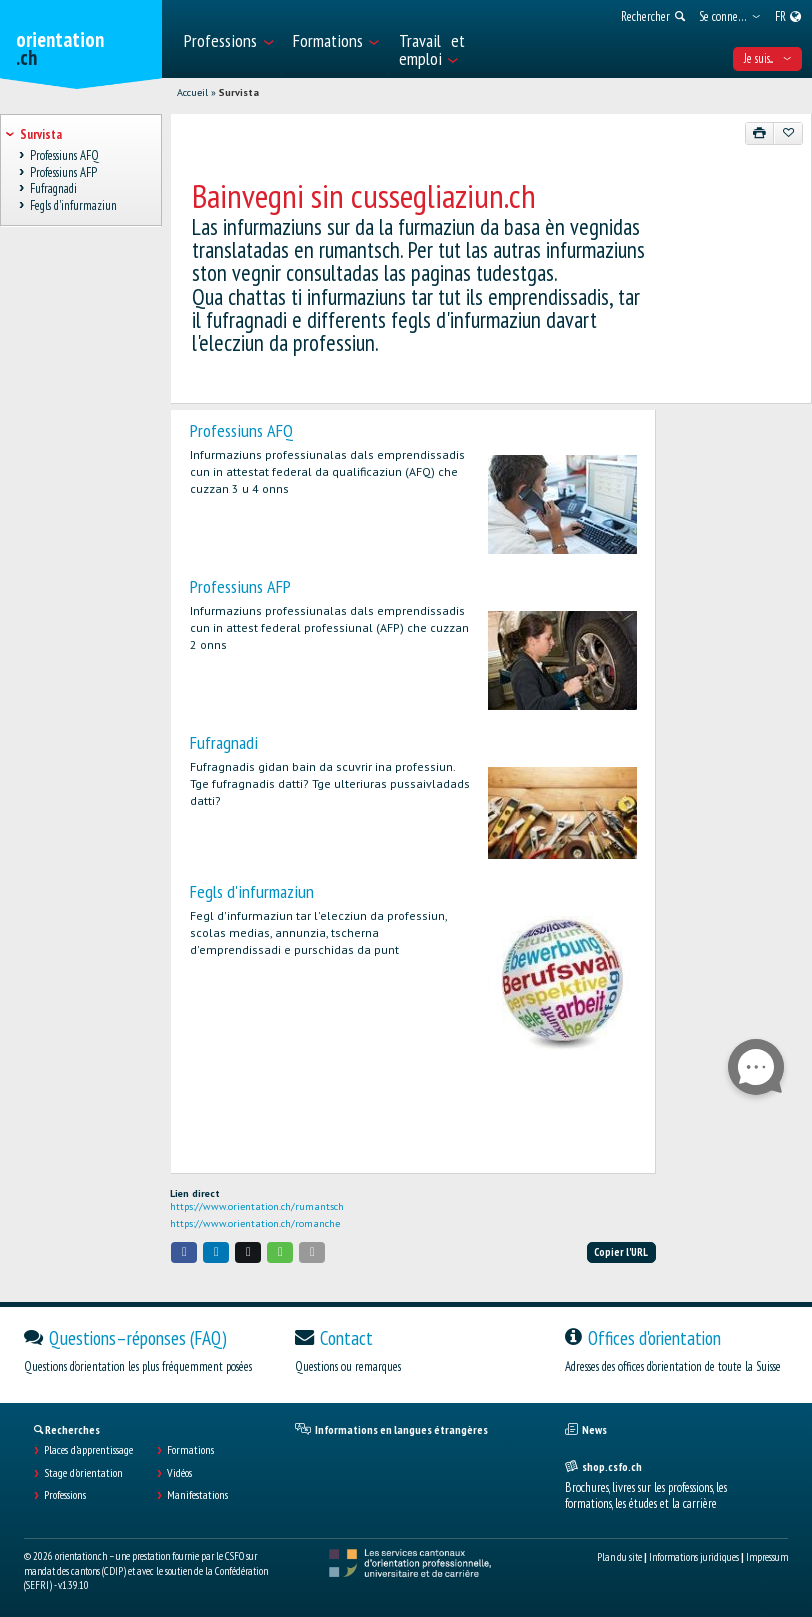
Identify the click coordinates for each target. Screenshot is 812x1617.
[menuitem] (228, 39)
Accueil (192, 92)
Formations (190, 1450)
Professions (65, 1495)
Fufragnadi (224, 742)
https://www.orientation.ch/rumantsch (257, 1206)
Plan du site (619, 1557)
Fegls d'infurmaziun (252, 891)
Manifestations (197, 1495)
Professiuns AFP (240, 586)
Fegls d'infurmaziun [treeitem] (73, 205)
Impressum (767, 1557)
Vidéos (179, 1473)
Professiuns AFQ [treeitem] (64, 155)
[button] (184, 1252)
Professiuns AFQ (241, 430)
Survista (239, 92)
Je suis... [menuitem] (767, 58)
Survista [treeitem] (40, 134)
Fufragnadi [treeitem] (53, 189)
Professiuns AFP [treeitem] (63, 172)
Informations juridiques (694, 1557)
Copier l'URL (621, 1252)
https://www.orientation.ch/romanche (255, 1223)
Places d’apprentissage (88, 1450)
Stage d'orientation (83, 1473)
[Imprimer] (760, 133)
